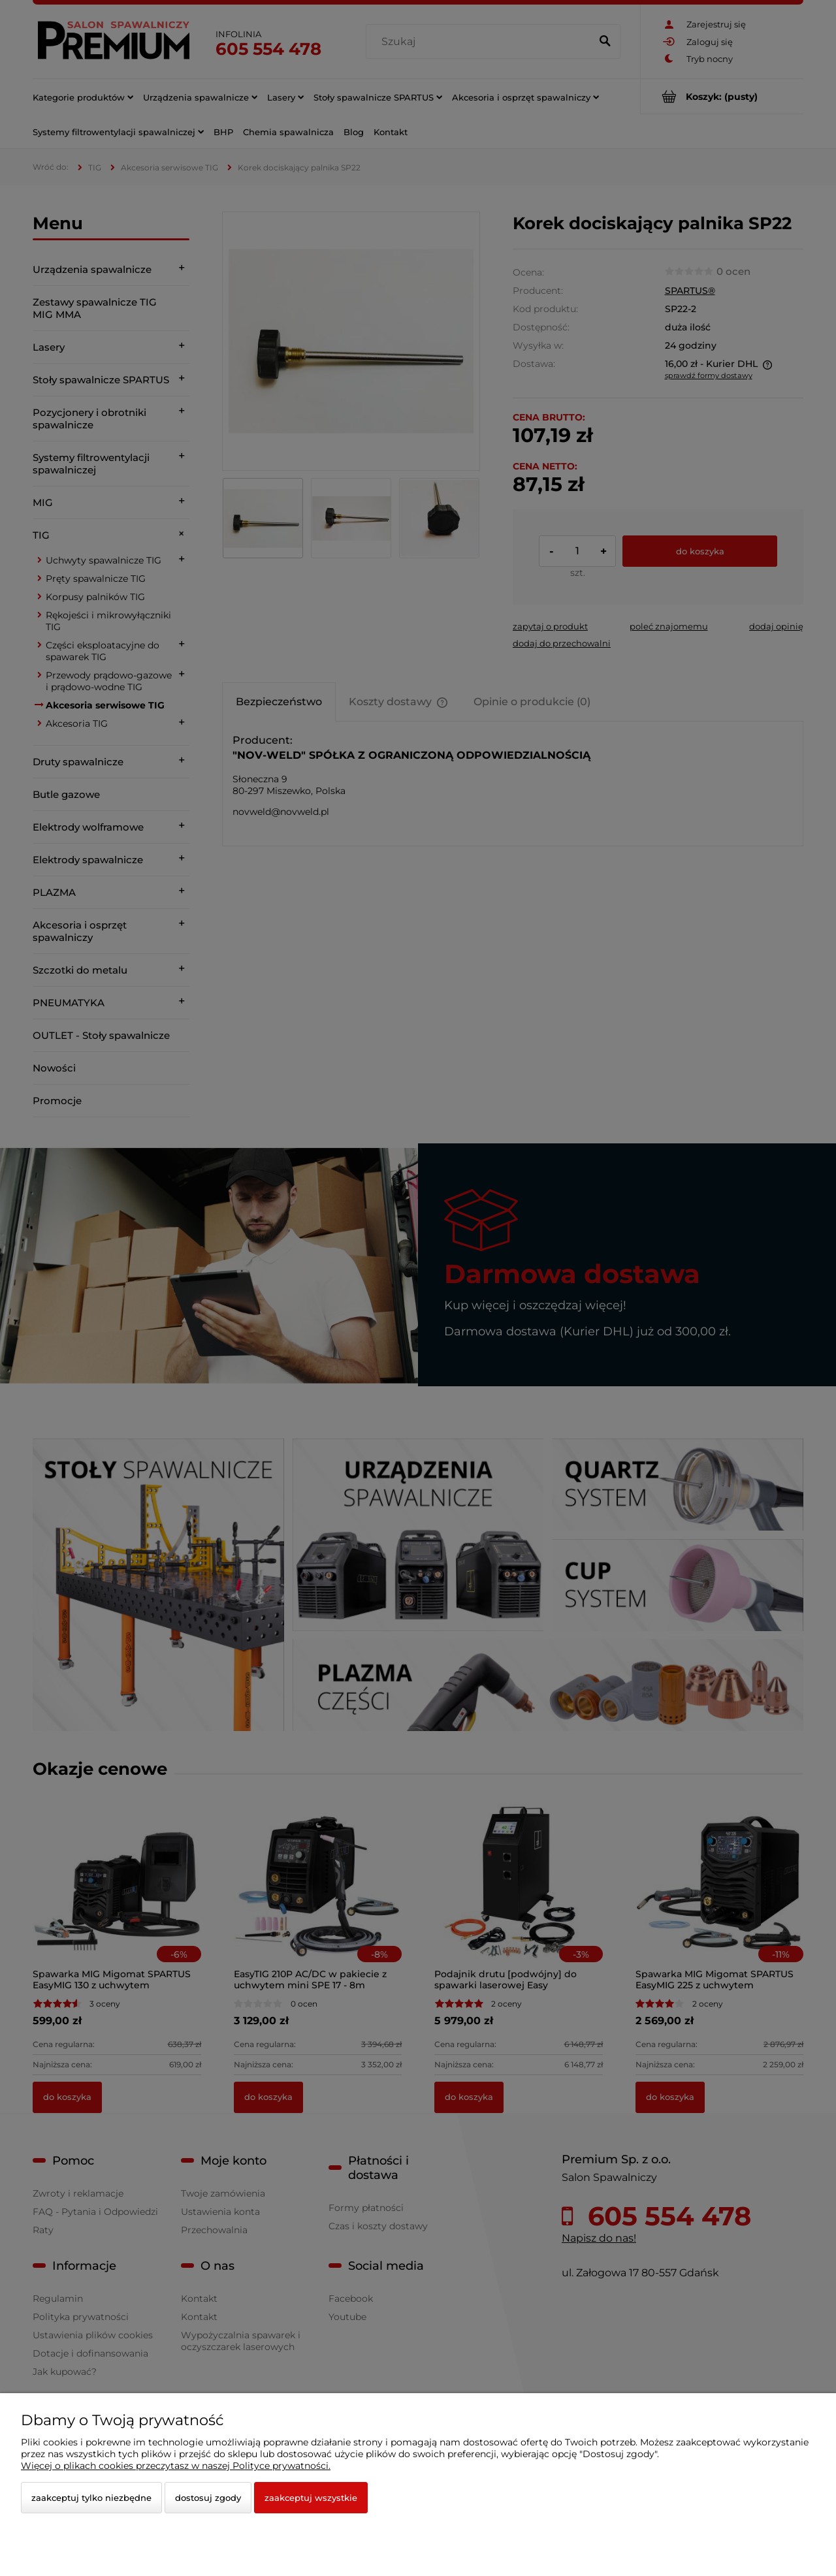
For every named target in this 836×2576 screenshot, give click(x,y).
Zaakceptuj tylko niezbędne (91, 2497)
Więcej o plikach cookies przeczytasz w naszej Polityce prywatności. (175, 2466)
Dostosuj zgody (208, 2497)
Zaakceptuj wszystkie (311, 2497)
